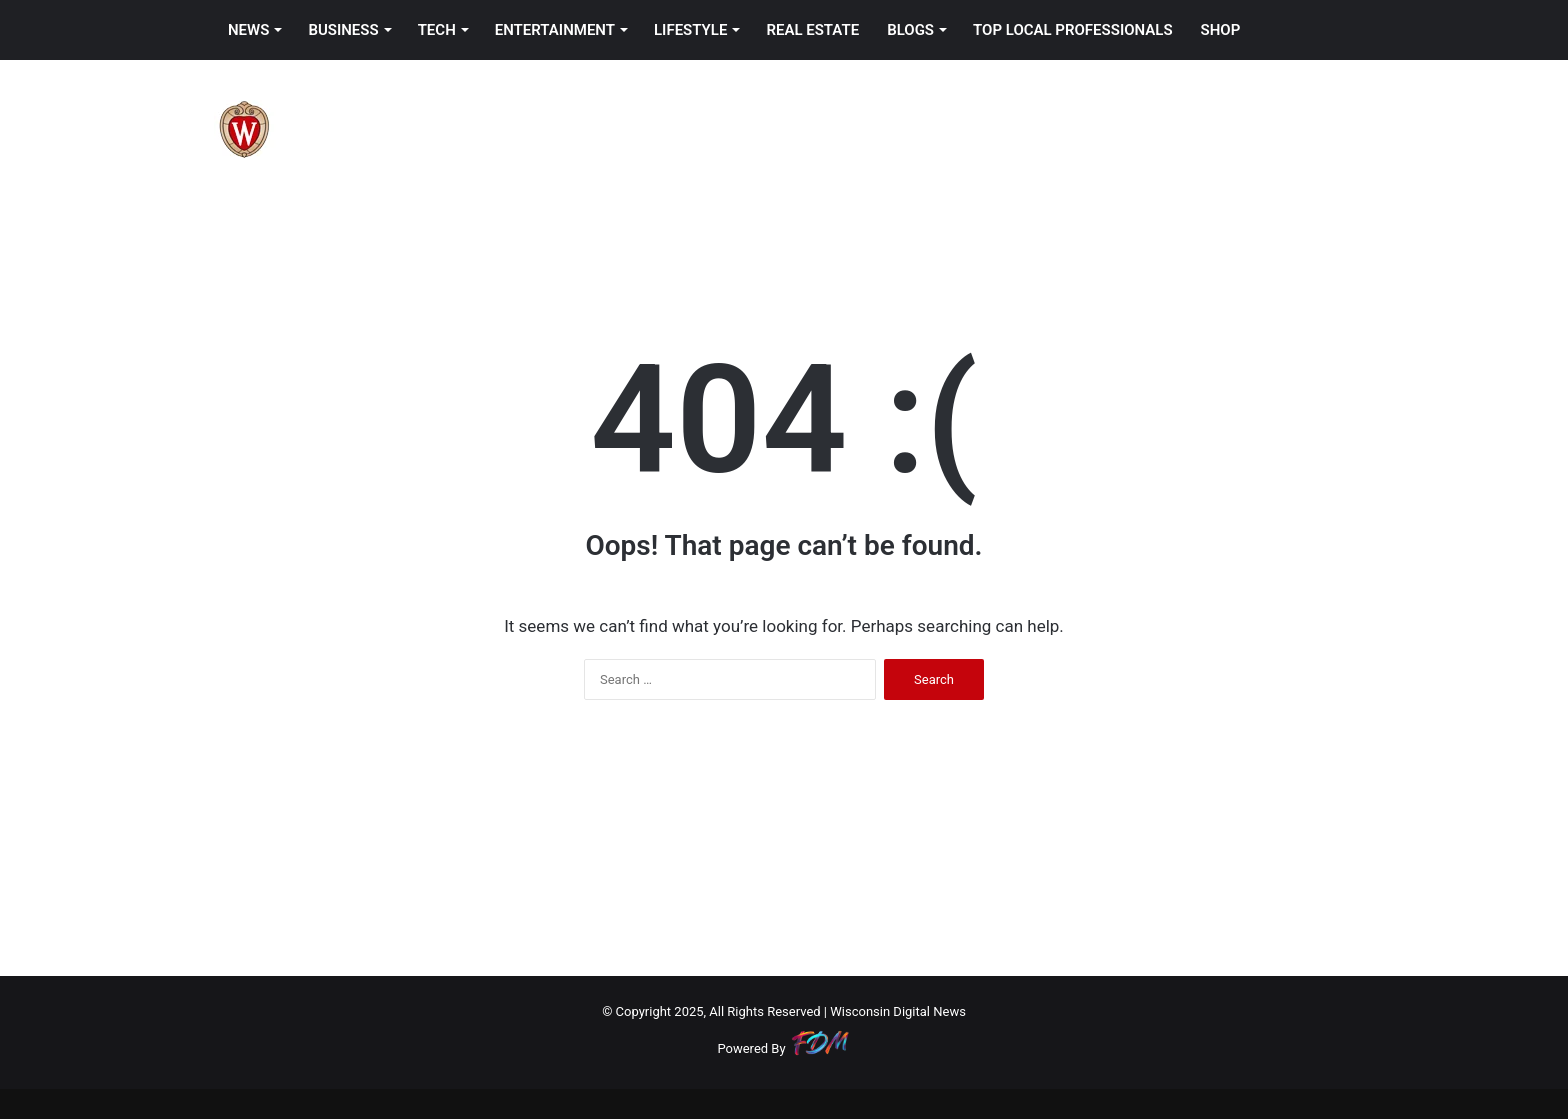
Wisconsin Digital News (898, 1011)
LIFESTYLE (690, 30)
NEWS (248, 30)
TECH (437, 30)
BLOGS (910, 30)
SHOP (1221, 30)
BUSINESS (343, 30)
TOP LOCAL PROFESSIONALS (1073, 30)
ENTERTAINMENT (555, 30)
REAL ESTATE (812, 30)
